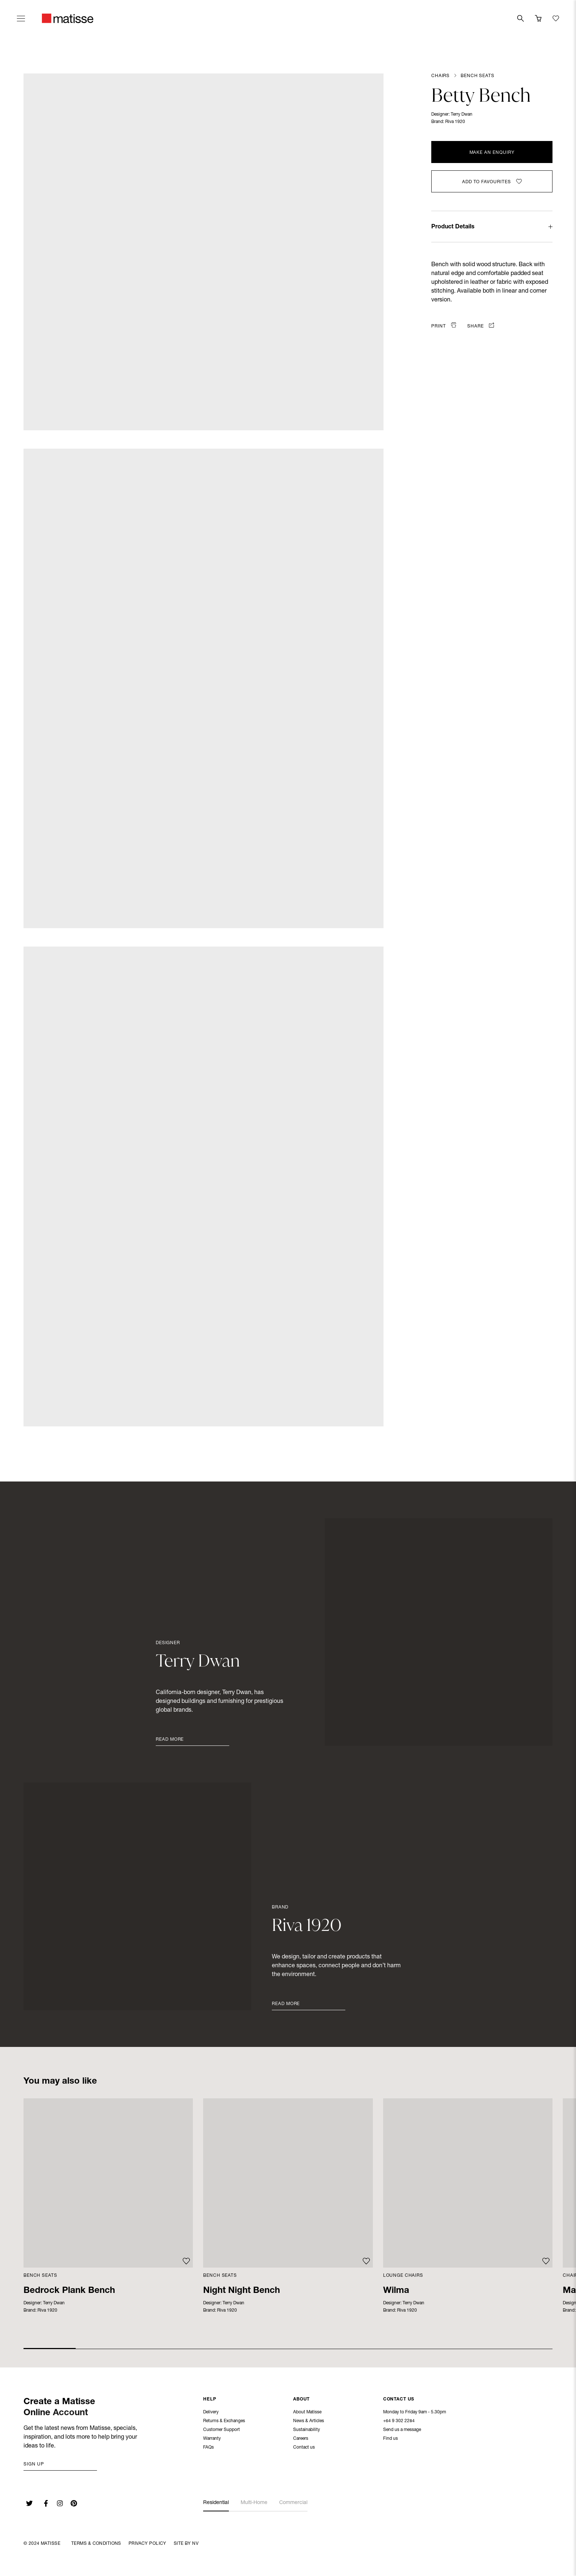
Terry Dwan (461, 114)
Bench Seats (477, 76)
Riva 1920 (455, 122)
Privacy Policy (147, 2543)
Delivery (211, 2413)
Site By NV (186, 2543)
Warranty (212, 2439)
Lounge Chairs (403, 2275)
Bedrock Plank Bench (69, 2291)
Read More (170, 1739)
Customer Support (221, 2430)
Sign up (34, 2464)
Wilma (396, 2291)
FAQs (208, 2448)
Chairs (440, 76)
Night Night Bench (241, 2291)
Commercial (293, 2503)
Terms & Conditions (96, 2543)
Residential (216, 2503)
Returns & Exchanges (224, 2422)
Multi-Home (254, 2503)
